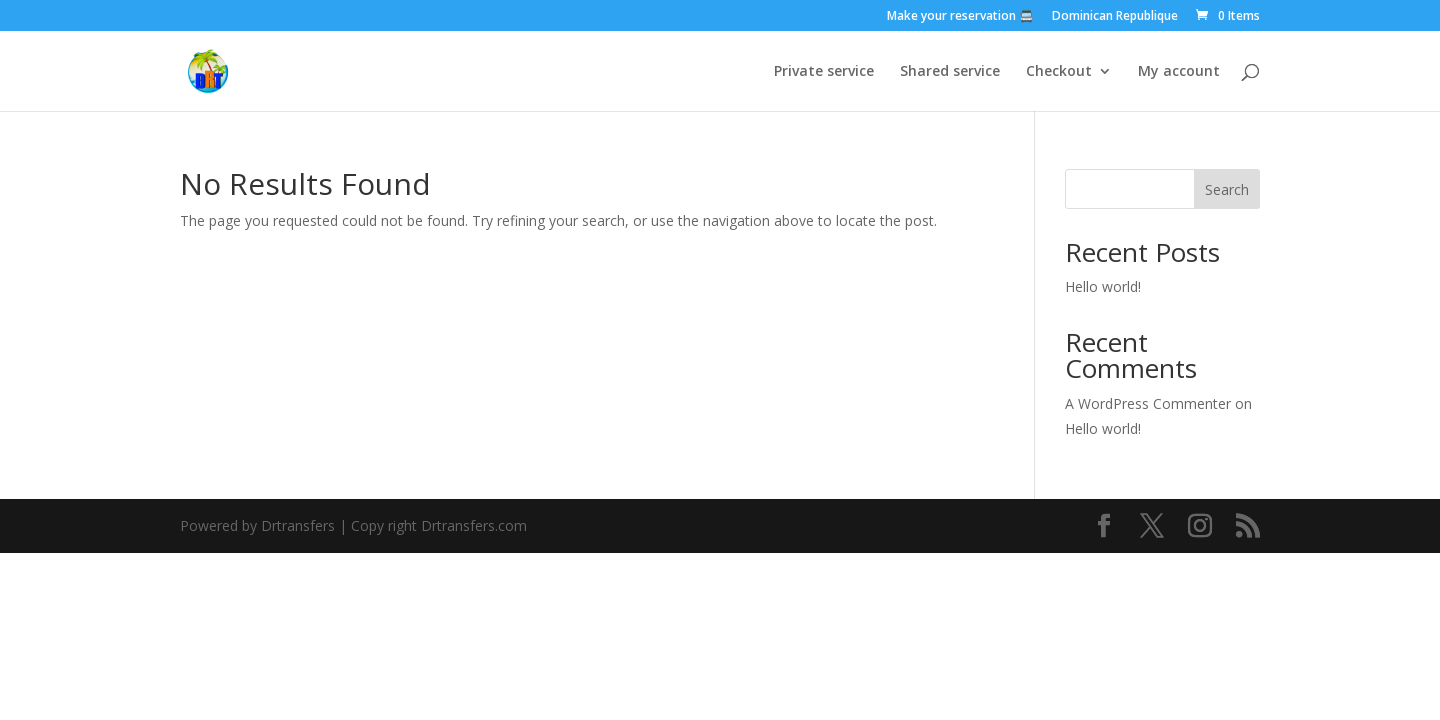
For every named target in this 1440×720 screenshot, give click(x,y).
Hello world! (1103, 286)
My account (1179, 72)
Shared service (950, 72)
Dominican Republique (1115, 17)
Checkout (1059, 72)
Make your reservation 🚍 (960, 17)
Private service (824, 72)
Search (1227, 189)
